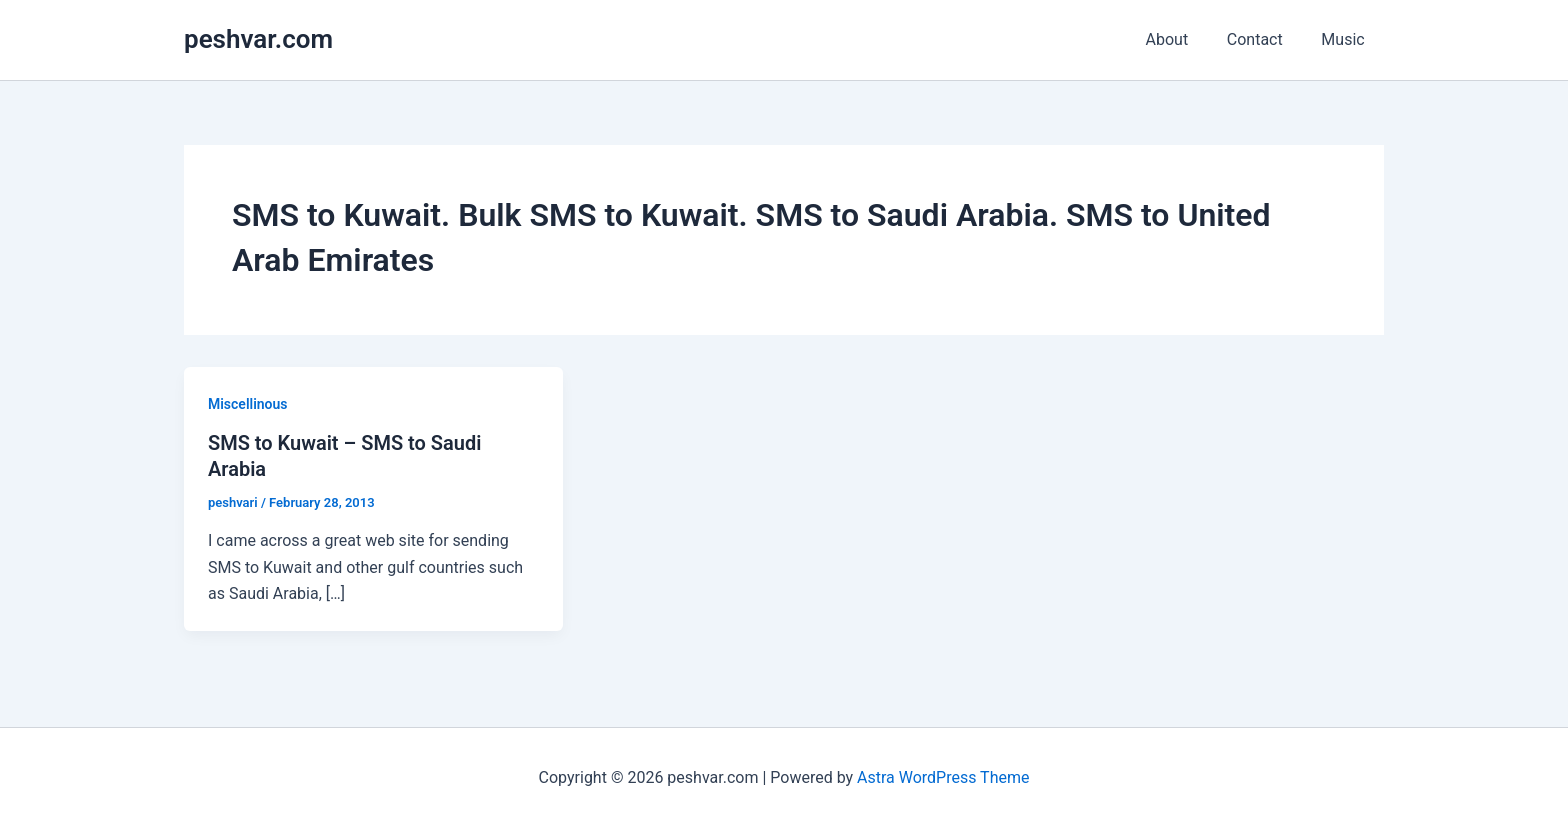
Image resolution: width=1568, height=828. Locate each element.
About (1183, 39)
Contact (1265, 39)
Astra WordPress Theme (943, 777)
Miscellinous (248, 404)
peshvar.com (258, 39)
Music (1346, 39)
